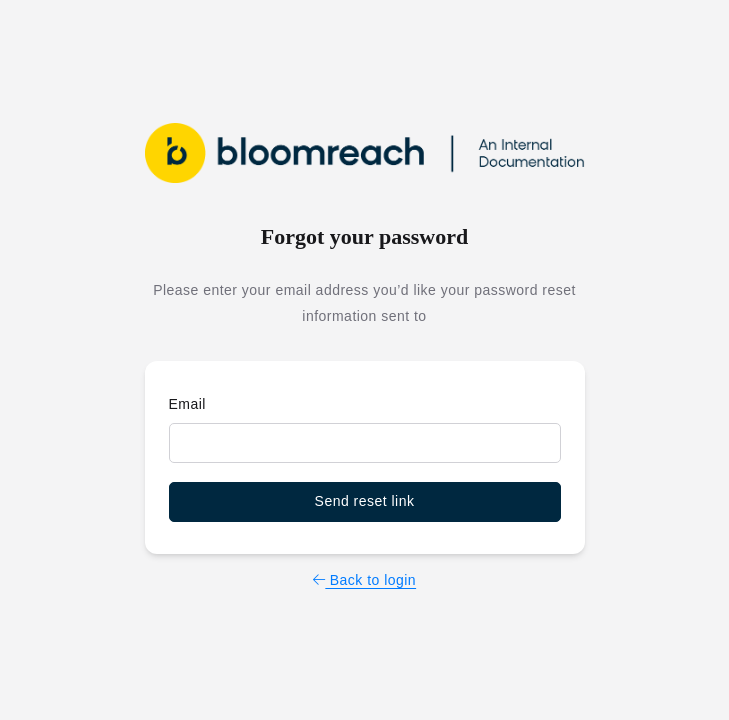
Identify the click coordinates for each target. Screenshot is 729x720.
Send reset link (365, 501)
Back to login (364, 580)
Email (187, 404)
